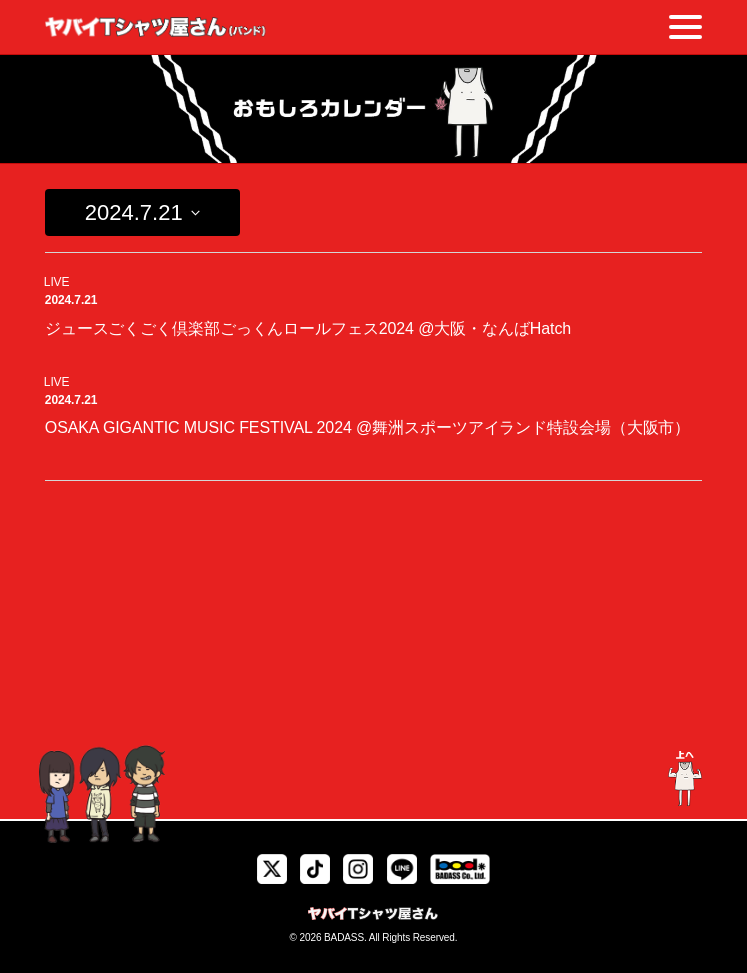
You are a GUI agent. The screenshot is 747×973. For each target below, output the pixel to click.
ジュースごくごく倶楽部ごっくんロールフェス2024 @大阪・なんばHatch (308, 328)
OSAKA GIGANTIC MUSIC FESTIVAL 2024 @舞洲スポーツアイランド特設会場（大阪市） (367, 427)
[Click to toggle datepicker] (142, 212)
